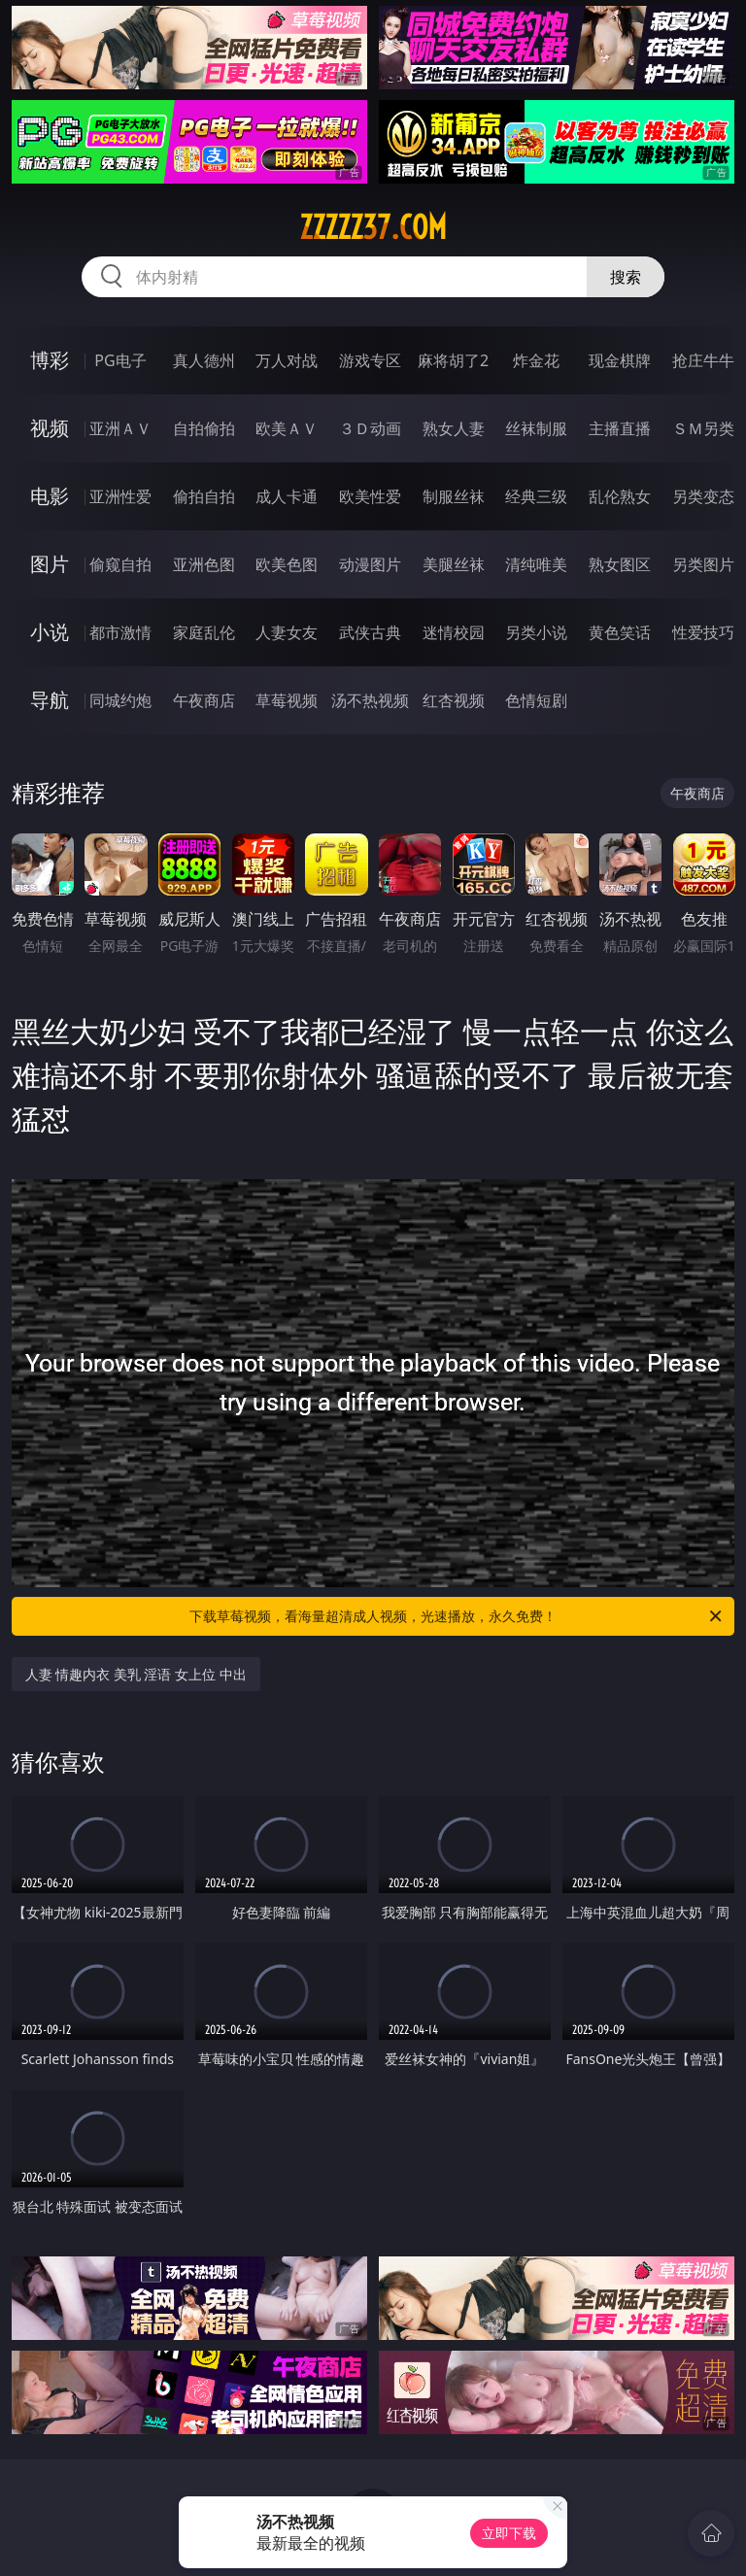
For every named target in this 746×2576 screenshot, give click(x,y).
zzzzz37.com (373, 227)
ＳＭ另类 (703, 428)
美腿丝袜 (454, 564)
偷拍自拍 (204, 496)
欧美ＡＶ (286, 428)
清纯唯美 (536, 564)
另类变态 (703, 496)
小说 (49, 632)
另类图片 (703, 564)
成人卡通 (286, 496)
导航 (49, 700)
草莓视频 (286, 700)
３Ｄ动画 (370, 428)
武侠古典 (370, 632)
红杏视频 (454, 700)
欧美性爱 (370, 496)
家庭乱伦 (204, 632)
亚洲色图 (204, 564)
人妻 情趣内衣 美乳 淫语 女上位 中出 (136, 1674)
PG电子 (120, 360)
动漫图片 (370, 564)
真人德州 (204, 360)
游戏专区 (370, 360)
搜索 (625, 277)
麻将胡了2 (453, 360)
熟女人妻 (454, 428)
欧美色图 (286, 564)
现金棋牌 (620, 360)
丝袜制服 (536, 428)
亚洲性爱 (120, 496)
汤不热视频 (370, 700)
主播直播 (620, 428)
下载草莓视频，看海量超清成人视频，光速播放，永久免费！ (457, 1616)
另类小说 (536, 632)
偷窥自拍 (120, 564)
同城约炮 (120, 700)
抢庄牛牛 (703, 360)
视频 (49, 428)
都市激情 (120, 632)
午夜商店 (204, 700)
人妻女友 (286, 632)
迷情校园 (454, 632)
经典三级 (536, 496)
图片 (49, 564)
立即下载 (509, 2533)
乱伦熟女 (620, 496)
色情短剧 (536, 700)
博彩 (49, 360)
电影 (49, 496)
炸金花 (536, 360)
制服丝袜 (454, 496)
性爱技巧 (703, 632)
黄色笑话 (620, 632)
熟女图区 (620, 564)
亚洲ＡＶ (120, 428)
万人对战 (286, 360)
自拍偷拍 (204, 428)
